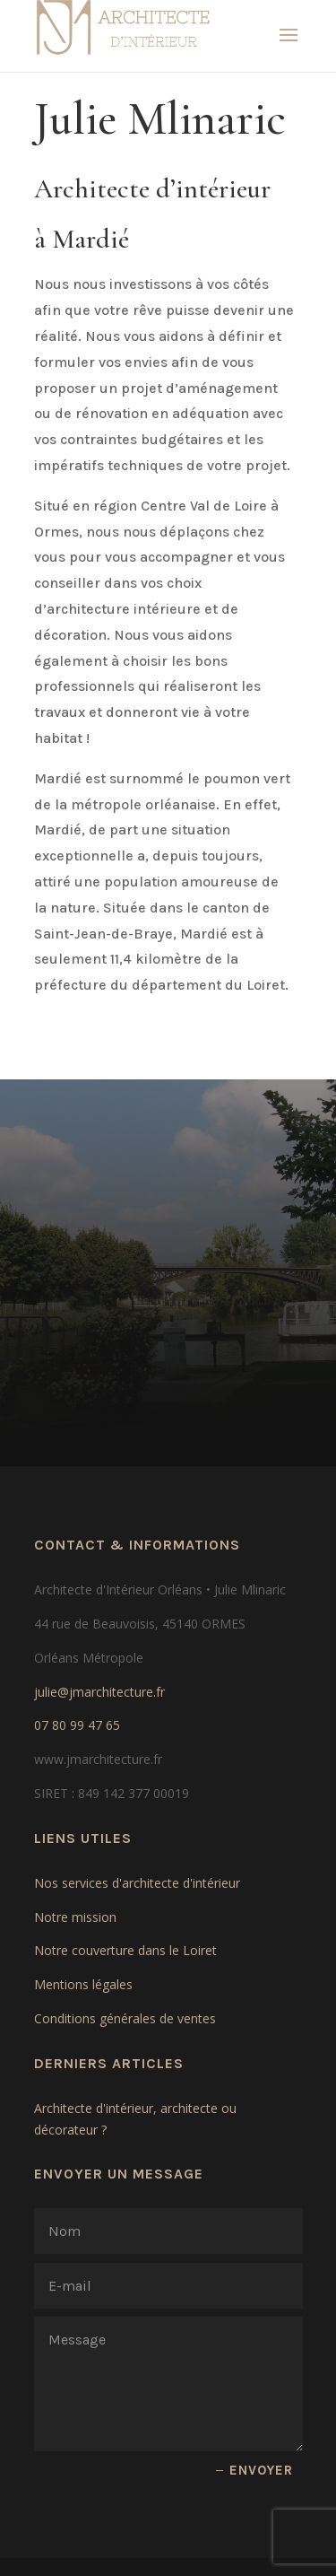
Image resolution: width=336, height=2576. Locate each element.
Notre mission (75, 1916)
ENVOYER (261, 2470)
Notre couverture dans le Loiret (125, 1950)
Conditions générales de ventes (125, 2018)
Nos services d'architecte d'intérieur (137, 1882)
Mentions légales (83, 1984)
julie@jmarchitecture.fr (99, 1691)
